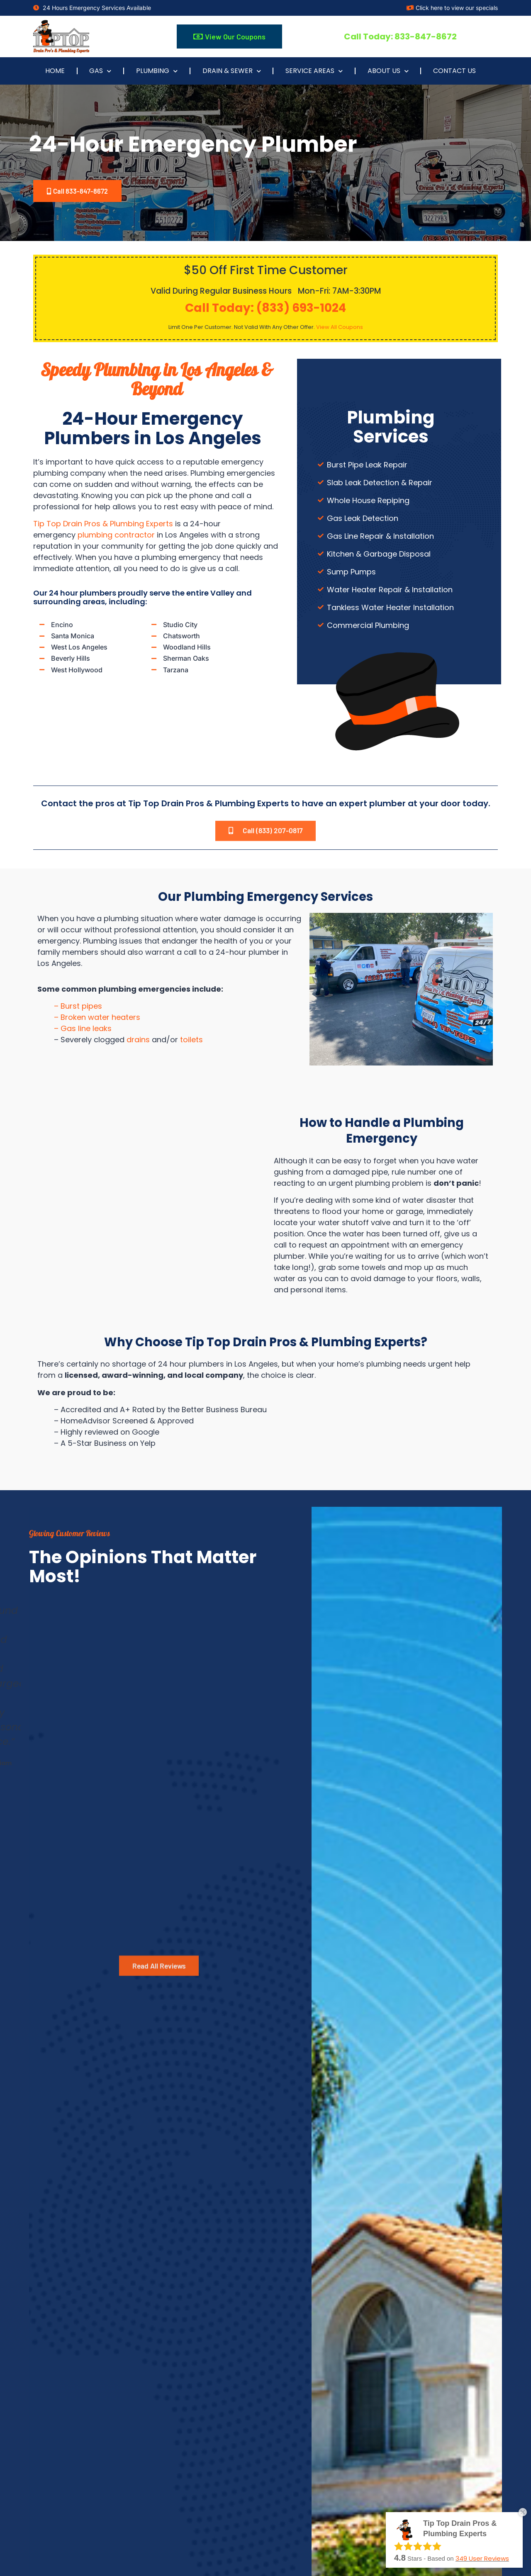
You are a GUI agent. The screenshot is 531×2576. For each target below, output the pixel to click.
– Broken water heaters (97, 1026)
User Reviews (482, 2558)
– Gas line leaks (83, 1037)
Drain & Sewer (231, 71)
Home (55, 70)
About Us (388, 71)
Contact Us (454, 70)
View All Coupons (339, 329)
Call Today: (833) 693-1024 (265, 310)
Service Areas (314, 71)
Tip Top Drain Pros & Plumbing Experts (103, 526)
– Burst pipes (78, 1015)
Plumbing (157, 71)
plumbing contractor (116, 537)
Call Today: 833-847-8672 (400, 36)
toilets (191, 1049)
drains (138, 1049)
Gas (100, 71)
